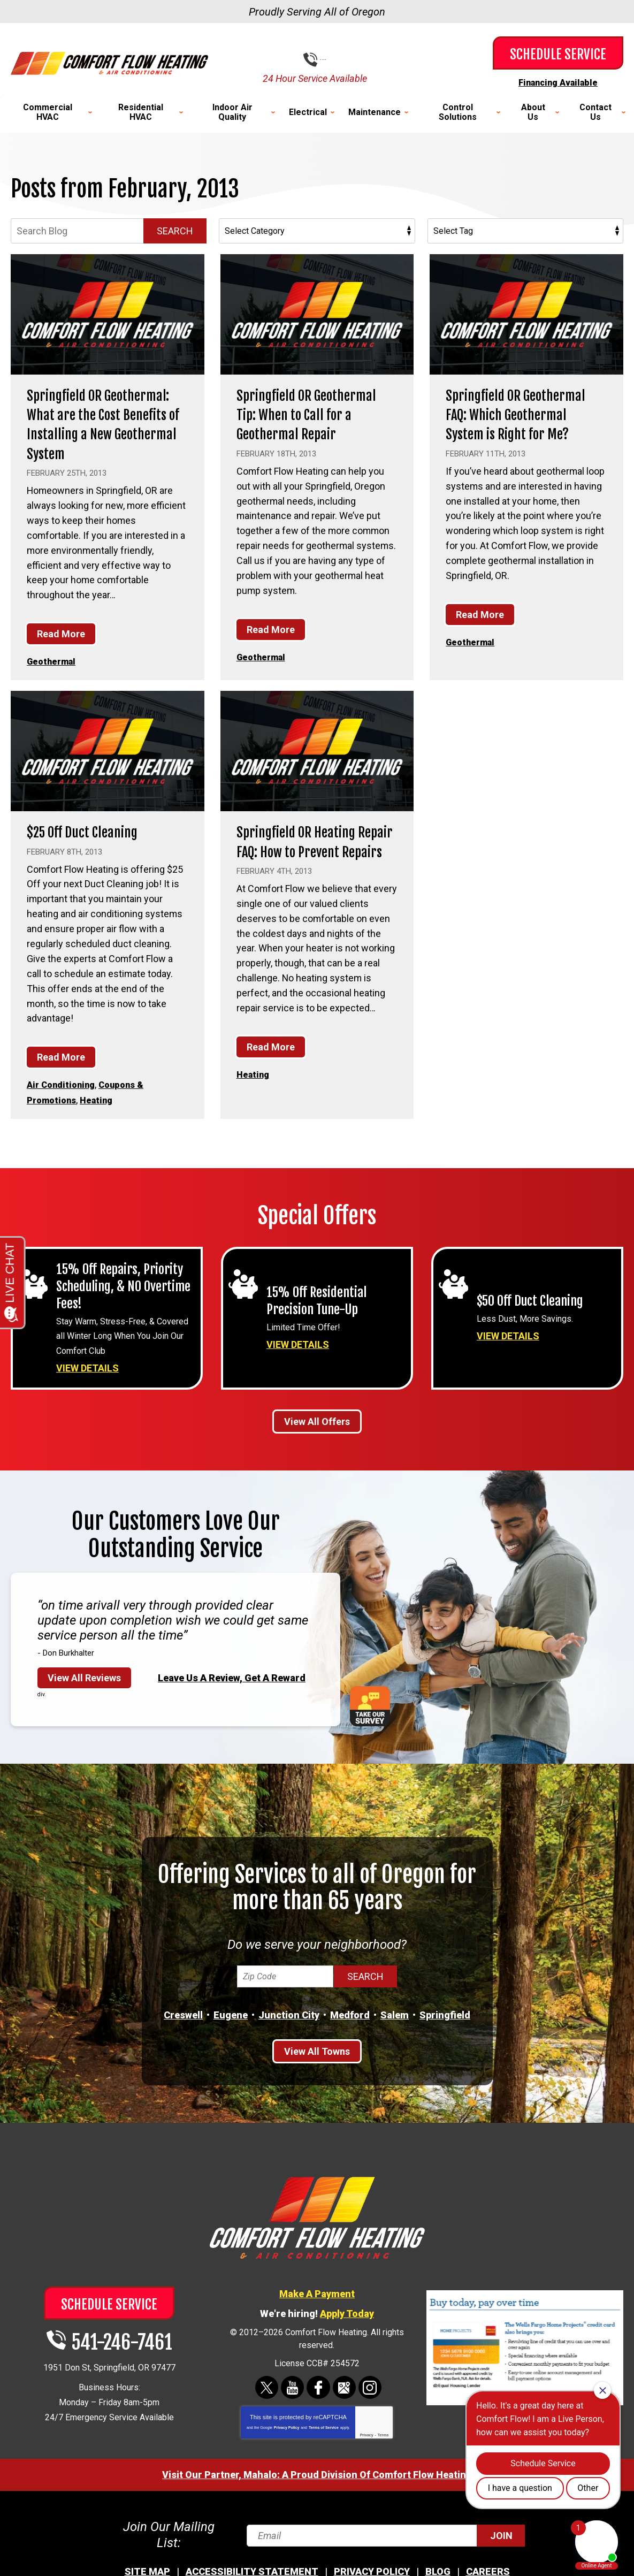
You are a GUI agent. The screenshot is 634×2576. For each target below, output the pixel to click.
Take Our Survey (370, 1722)
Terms (383, 2451)
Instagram (369, 2403)
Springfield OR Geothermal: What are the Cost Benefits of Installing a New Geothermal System (107, 432)
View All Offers (317, 1437)
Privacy (366, 2451)
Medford (350, 2031)
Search (175, 230)
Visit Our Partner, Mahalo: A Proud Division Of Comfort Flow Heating (317, 2490)
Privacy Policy (286, 2443)
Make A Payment (317, 2309)
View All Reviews (84, 1693)
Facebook (318, 2403)
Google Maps (343, 2403)
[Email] (384, 2546)
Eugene (230, 2031)
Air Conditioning (64, 1101)
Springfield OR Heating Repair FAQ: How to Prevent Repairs (306, 868)
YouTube (292, 2403)
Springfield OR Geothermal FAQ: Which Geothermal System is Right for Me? (517, 423)
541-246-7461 (325, 59)
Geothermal (54, 679)
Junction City (288, 2031)
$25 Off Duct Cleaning (93, 849)
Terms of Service (324, 2443)
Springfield (444, 2031)
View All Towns (317, 2067)
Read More (61, 652)
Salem (394, 2031)
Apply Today (347, 2329)
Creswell (183, 2031)
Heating (103, 1116)
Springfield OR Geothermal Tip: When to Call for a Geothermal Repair (312, 423)
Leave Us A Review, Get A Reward (231, 1693)
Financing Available (558, 82)
